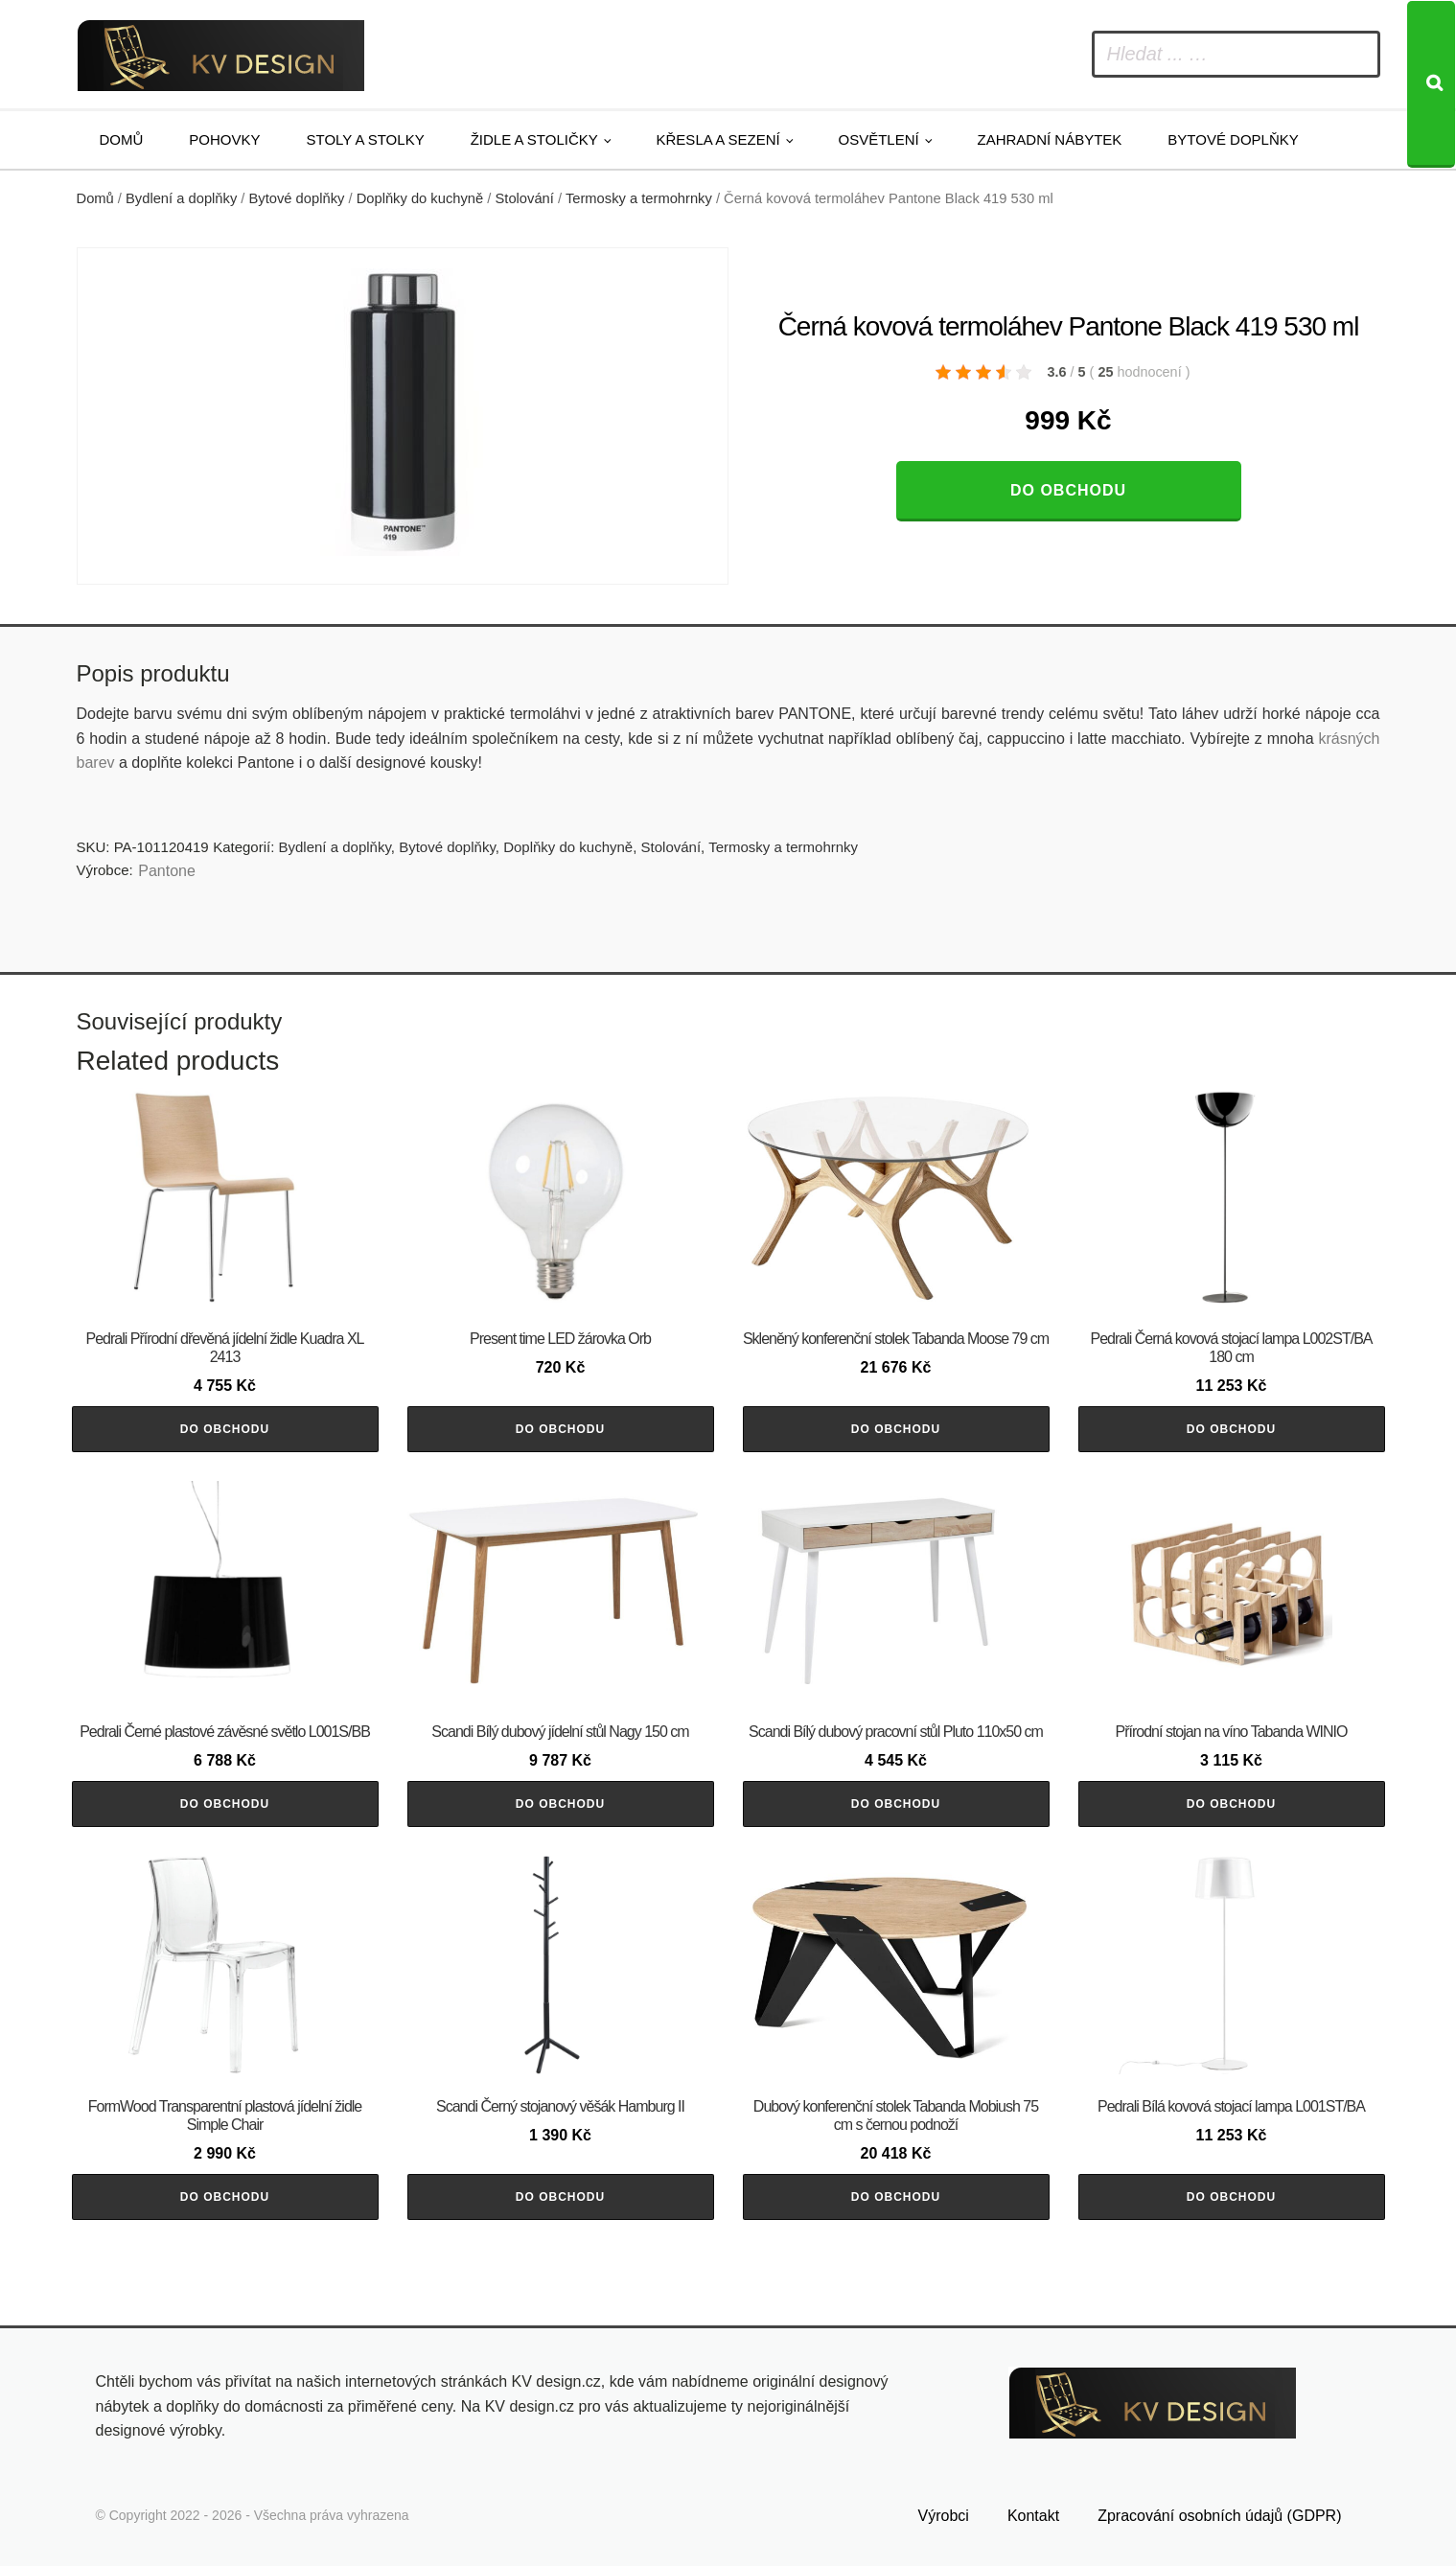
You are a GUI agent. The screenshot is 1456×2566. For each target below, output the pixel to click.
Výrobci (943, 2516)
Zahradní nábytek (1049, 139)
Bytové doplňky (1232, 139)
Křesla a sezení (718, 139)
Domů (122, 139)
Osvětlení (879, 139)
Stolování (524, 198)
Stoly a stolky (366, 139)
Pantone (167, 871)
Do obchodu (1068, 490)
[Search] (1431, 84)
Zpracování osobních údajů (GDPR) (1219, 2516)
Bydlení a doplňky (181, 198)
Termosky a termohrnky (639, 198)
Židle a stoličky (534, 139)
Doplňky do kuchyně (420, 198)
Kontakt (1033, 2516)
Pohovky (224, 139)
